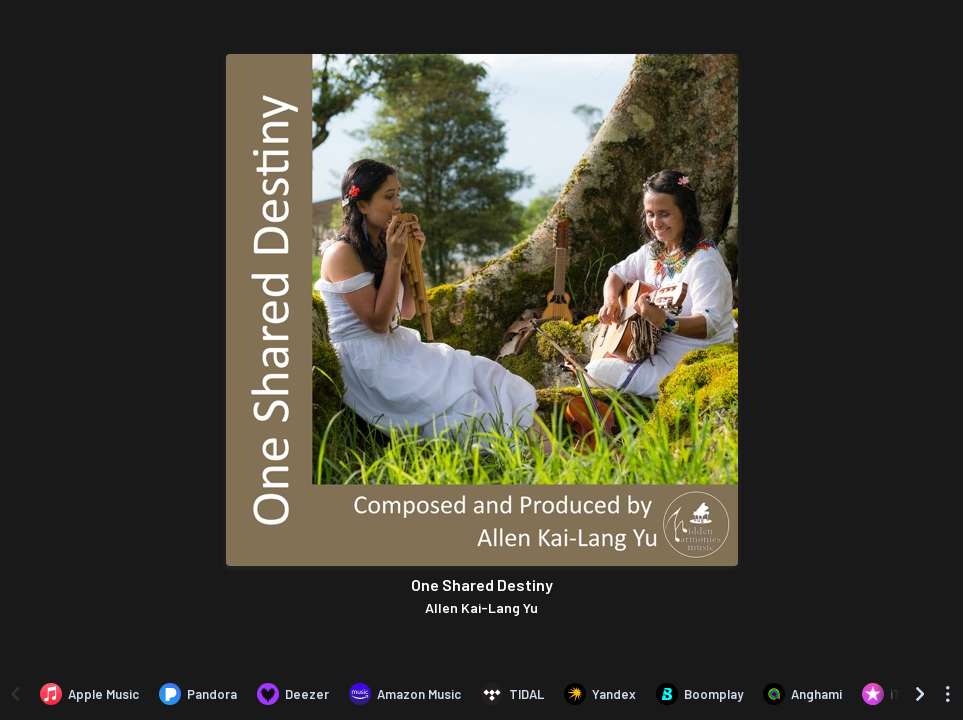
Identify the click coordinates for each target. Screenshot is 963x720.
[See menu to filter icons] (948, 694)
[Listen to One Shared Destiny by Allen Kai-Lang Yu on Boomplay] (699, 694)
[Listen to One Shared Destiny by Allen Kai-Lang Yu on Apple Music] (89, 694)
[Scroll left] (15, 694)
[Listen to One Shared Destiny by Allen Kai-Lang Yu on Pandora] (198, 694)
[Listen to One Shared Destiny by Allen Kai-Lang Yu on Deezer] (293, 694)
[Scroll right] (920, 694)
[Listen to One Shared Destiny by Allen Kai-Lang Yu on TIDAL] (512, 694)
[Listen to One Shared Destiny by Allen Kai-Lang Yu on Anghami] (802, 694)
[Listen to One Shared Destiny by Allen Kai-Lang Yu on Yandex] (600, 694)
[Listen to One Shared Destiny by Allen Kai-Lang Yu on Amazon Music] (405, 694)
